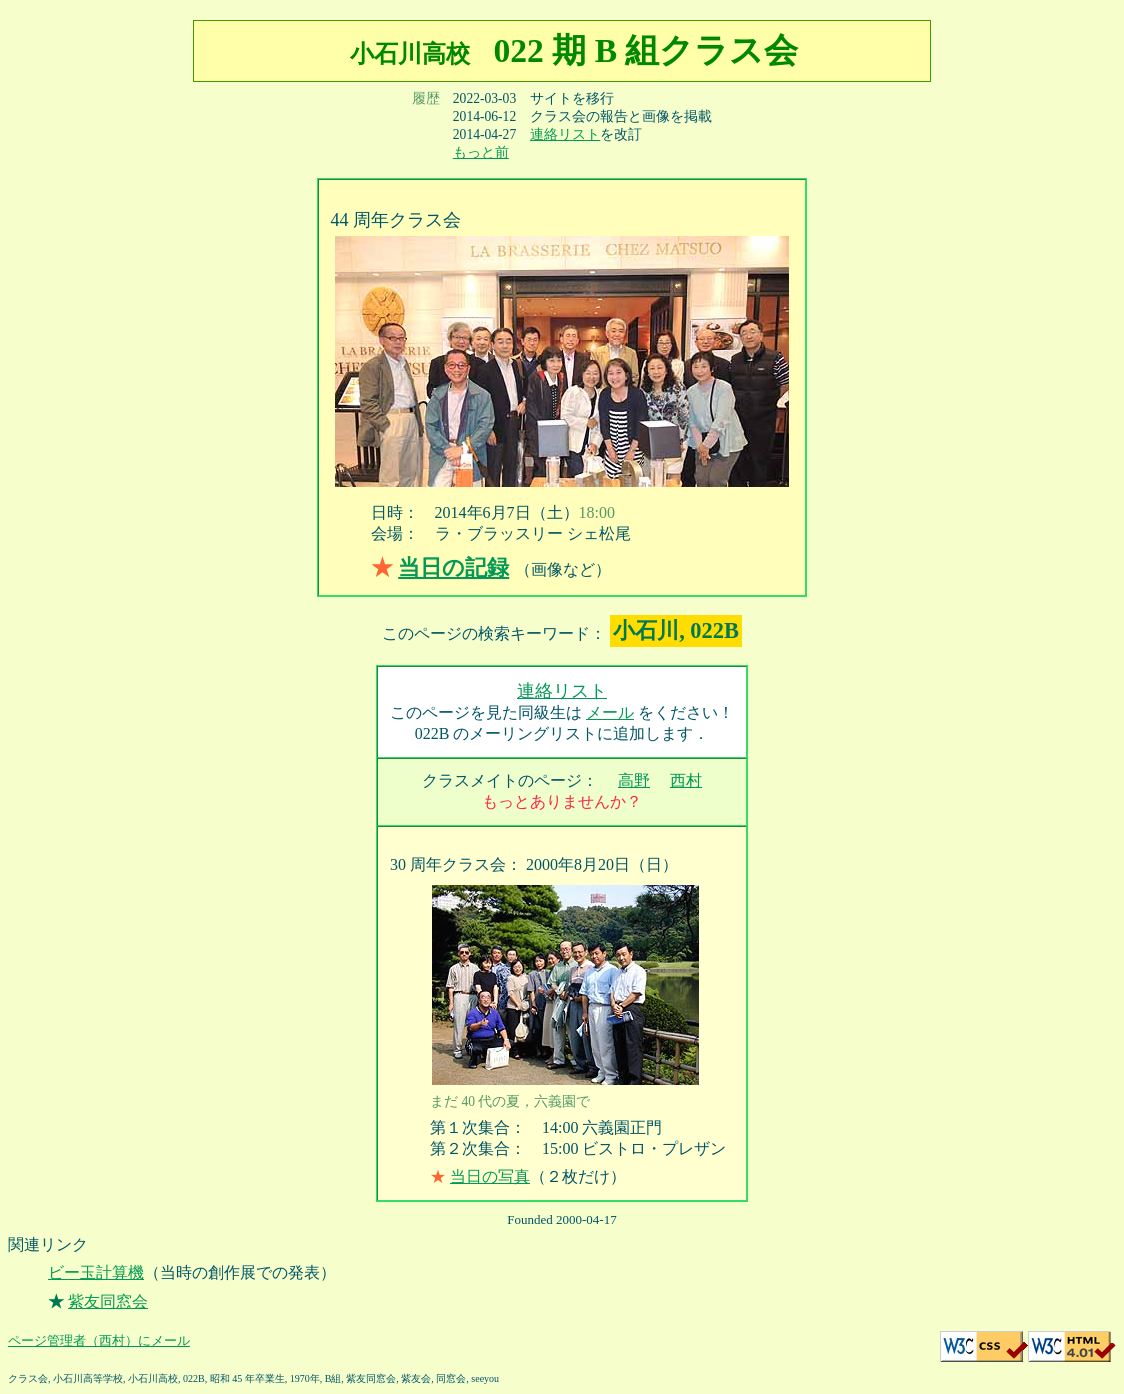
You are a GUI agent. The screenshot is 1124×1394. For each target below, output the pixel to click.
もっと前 (481, 152)
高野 (634, 780)
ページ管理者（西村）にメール (99, 1340)
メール (610, 712)
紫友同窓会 (108, 1301)
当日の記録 (453, 567)
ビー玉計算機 (96, 1272)
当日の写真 (490, 1176)
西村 (686, 780)
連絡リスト (565, 134)
